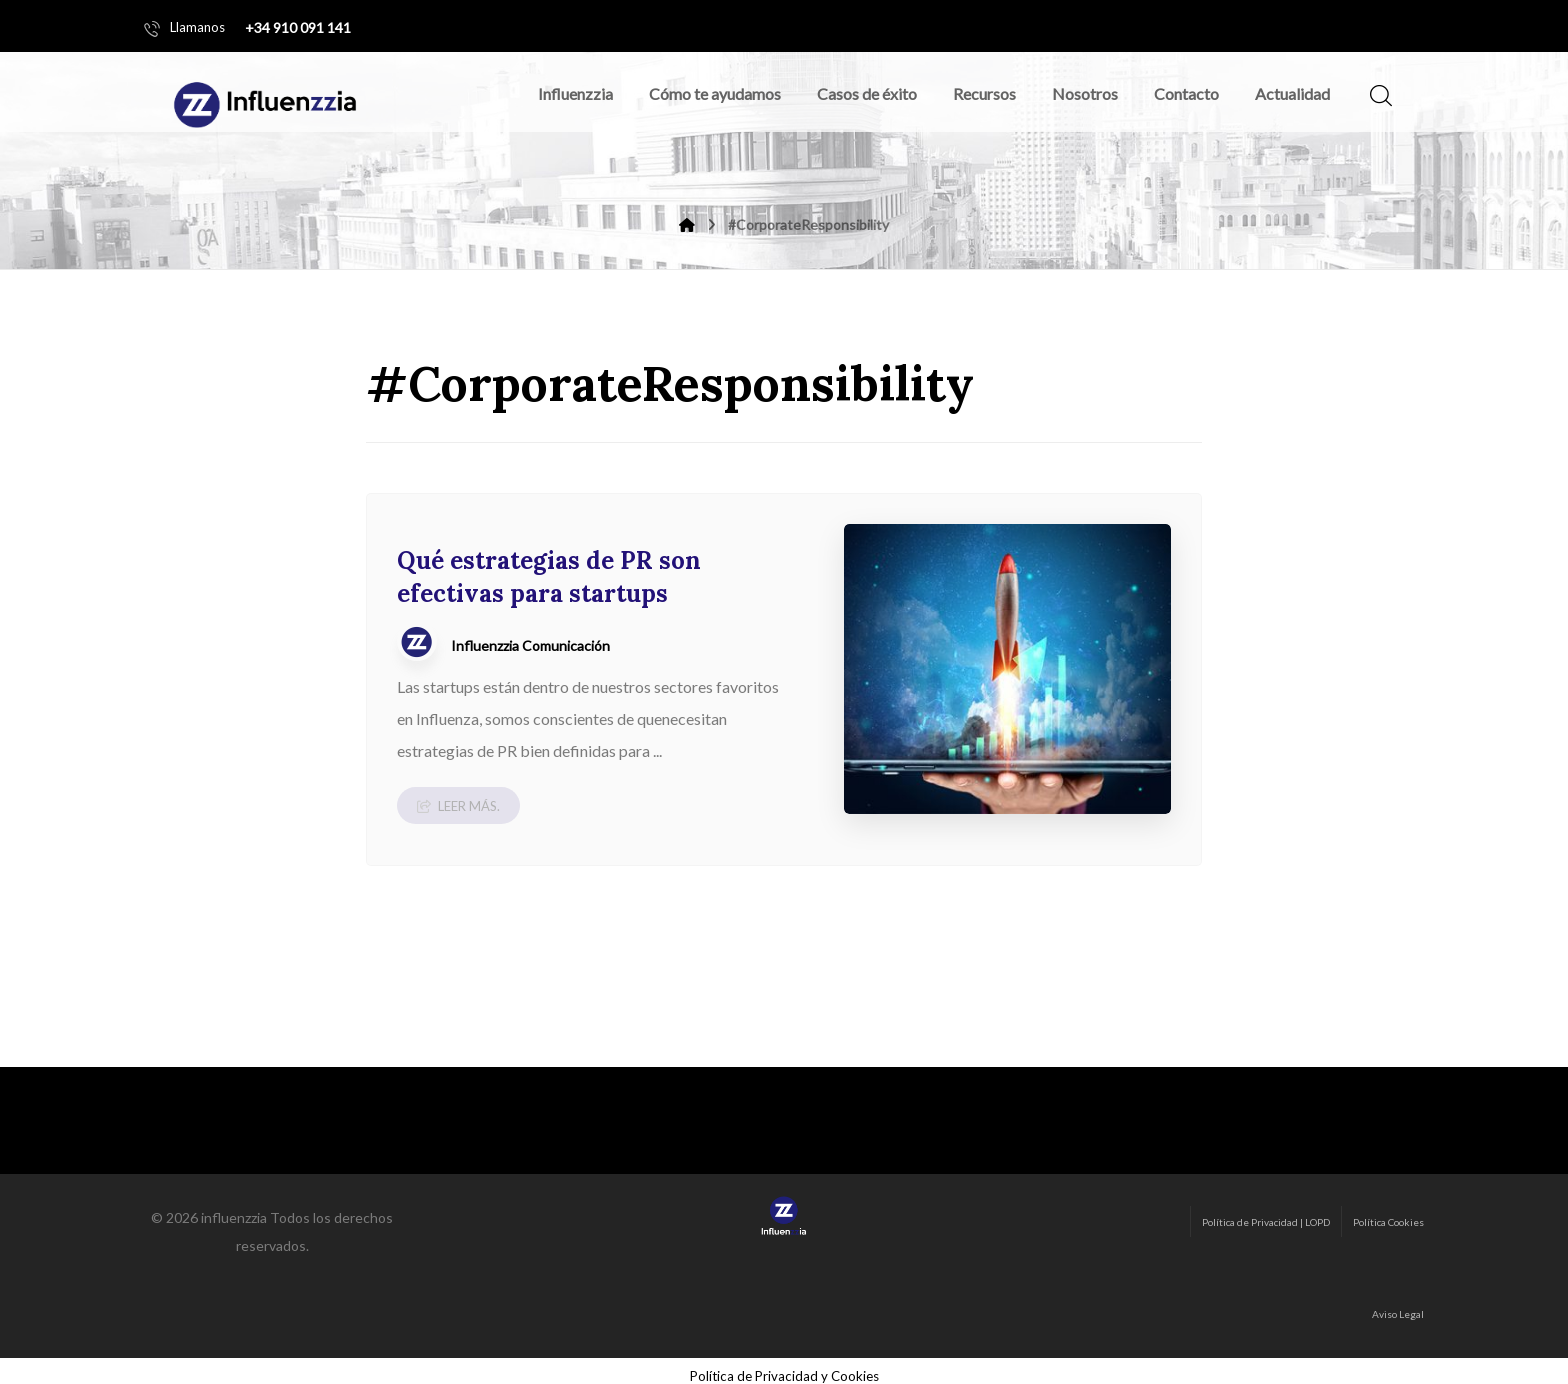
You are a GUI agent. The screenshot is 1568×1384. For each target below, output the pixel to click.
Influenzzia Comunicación (530, 646)
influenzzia (234, 1206)
